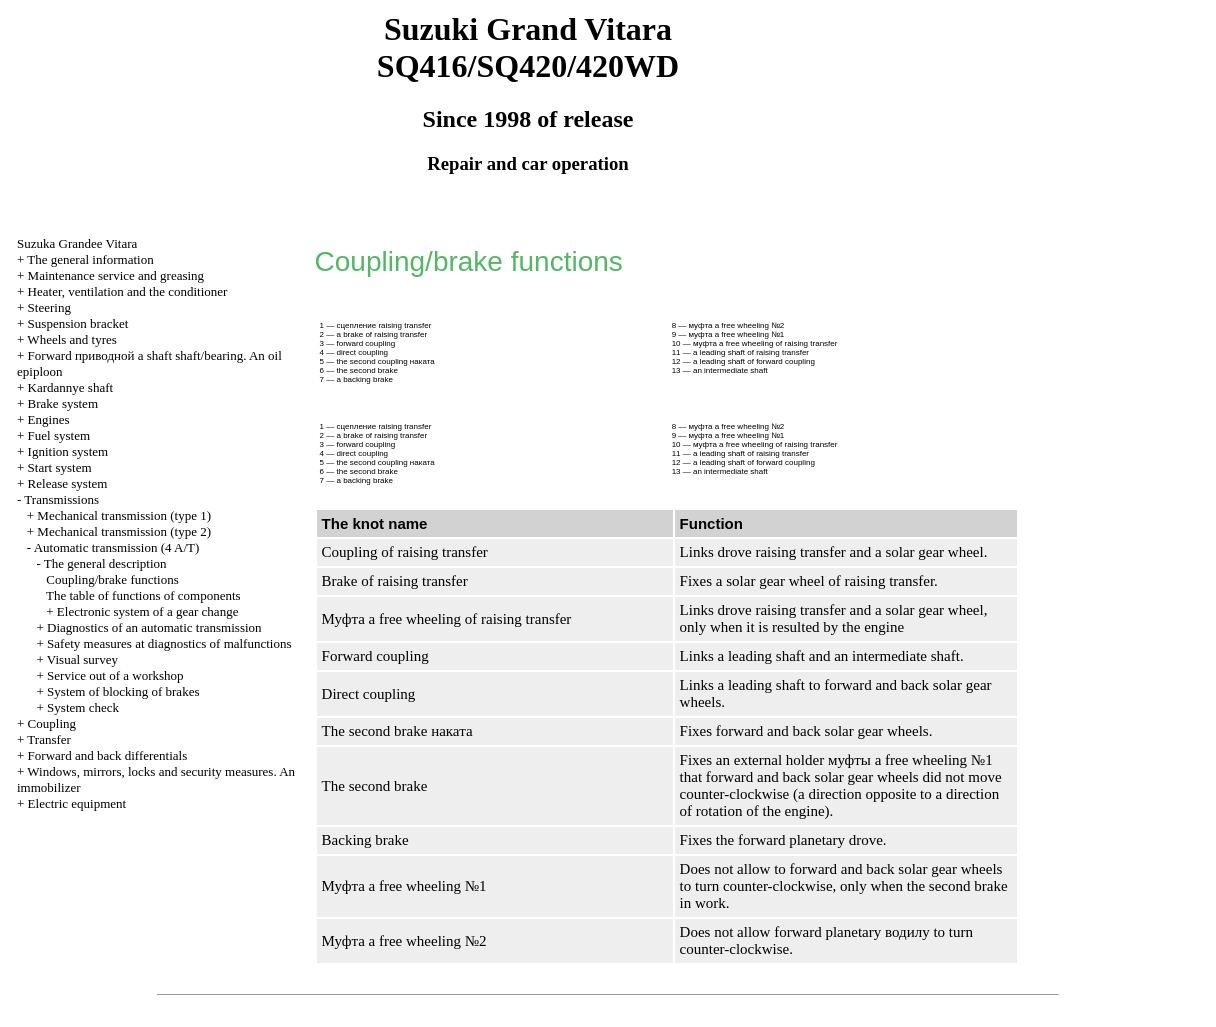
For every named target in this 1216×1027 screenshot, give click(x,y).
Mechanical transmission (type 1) (124, 515)
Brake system (63, 403)
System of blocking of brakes (123, 691)
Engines (49, 419)
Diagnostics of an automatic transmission (154, 627)
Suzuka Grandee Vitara (77, 243)
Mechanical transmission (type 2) (124, 531)
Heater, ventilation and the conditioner (128, 291)
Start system (60, 467)
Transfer (49, 739)
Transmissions (61, 499)
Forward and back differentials (108, 755)
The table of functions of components (143, 595)
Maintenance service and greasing (116, 275)
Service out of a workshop (115, 675)
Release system (68, 483)
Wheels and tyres (72, 339)
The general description (105, 563)
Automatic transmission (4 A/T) (117, 547)
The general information (90, 259)
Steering (49, 307)
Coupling (52, 723)
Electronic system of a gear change (148, 611)
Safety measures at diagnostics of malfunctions (169, 643)
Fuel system (59, 435)
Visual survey (82, 659)
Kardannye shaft (71, 387)
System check (83, 707)
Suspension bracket (78, 323)
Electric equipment (77, 803)
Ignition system (68, 451)
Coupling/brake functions (112, 579)
